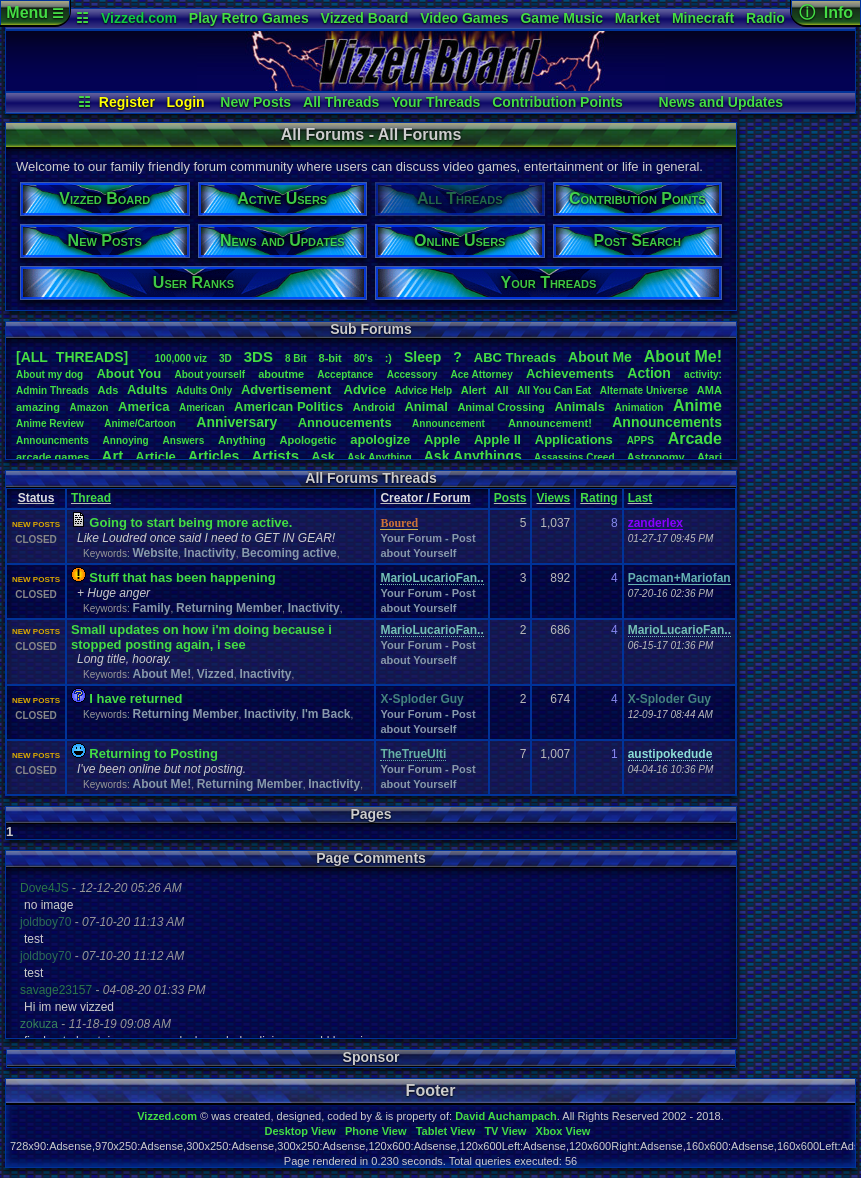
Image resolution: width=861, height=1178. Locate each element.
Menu (34, 12)
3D (225, 358)
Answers (184, 440)
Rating (598, 498)
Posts (510, 498)
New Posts (255, 102)
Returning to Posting (153, 753)
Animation (639, 407)
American (202, 407)
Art (113, 455)
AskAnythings (473, 456)
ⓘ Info (826, 12)
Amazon (89, 407)
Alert (473, 390)
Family (151, 608)
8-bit (330, 358)
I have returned (135, 698)
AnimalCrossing (500, 407)
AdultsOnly (204, 390)
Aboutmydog (49, 374)
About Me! (161, 674)
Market (637, 18)
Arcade (695, 438)
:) (388, 358)
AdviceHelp (423, 390)
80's (363, 358)
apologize (380, 439)
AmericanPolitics (288, 406)
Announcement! (550, 423)
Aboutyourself (209, 374)
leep (422, 357)
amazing (38, 407)
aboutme (281, 374)
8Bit (296, 358)
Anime (697, 405)
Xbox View (563, 1131)
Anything (242, 440)
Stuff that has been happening (182, 577)
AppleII (497, 439)
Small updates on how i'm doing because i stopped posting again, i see (201, 637)
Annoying (126, 440)
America (143, 406)
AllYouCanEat (554, 390)
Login (186, 102)
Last (640, 498)
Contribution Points (557, 102)
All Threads (341, 102)
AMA (709, 390)
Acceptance (345, 374)
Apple (442, 439)
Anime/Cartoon (140, 423)
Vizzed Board (365, 18)
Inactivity (210, 553)
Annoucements (345, 422)
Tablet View (446, 1131)
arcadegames (52, 457)
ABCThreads (515, 357)
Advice (365, 389)
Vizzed (215, 674)
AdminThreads (52, 390)
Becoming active (288, 553)
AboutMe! (683, 356)
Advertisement (288, 389)
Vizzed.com (139, 18)
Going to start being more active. (190, 522)
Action (649, 373)
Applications (574, 439)
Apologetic (308, 440)
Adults (147, 389)
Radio (765, 18)
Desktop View (299, 1131)
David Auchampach (506, 1116)
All (502, 390)
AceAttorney (481, 374)
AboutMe (600, 357)
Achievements (570, 373)
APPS (640, 440)
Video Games (464, 18)
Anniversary (236, 422)
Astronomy (656, 457)
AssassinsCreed (574, 457)
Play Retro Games (249, 18)
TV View (505, 1131)
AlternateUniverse (644, 390)
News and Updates (721, 102)
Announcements (667, 422)
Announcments (52, 440)
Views (553, 498)
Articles (213, 456)
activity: (703, 374)
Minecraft (703, 18)
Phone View (376, 1131)
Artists (275, 455)
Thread (91, 498)
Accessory (412, 374)
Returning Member (229, 608)
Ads (107, 390)
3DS (258, 356)
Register (127, 102)
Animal (425, 406)
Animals (579, 406)
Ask (323, 456)
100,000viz (181, 358)
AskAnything (379, 457)
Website (155, 553)
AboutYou (128, 373)
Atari (709, 457)
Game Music (561, 18)
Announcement (450, 423)
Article (155, 456)
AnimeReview (50, 423)
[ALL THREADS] (72, 357)
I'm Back (326, 714)
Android (374, 407)
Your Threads (435, 102)
